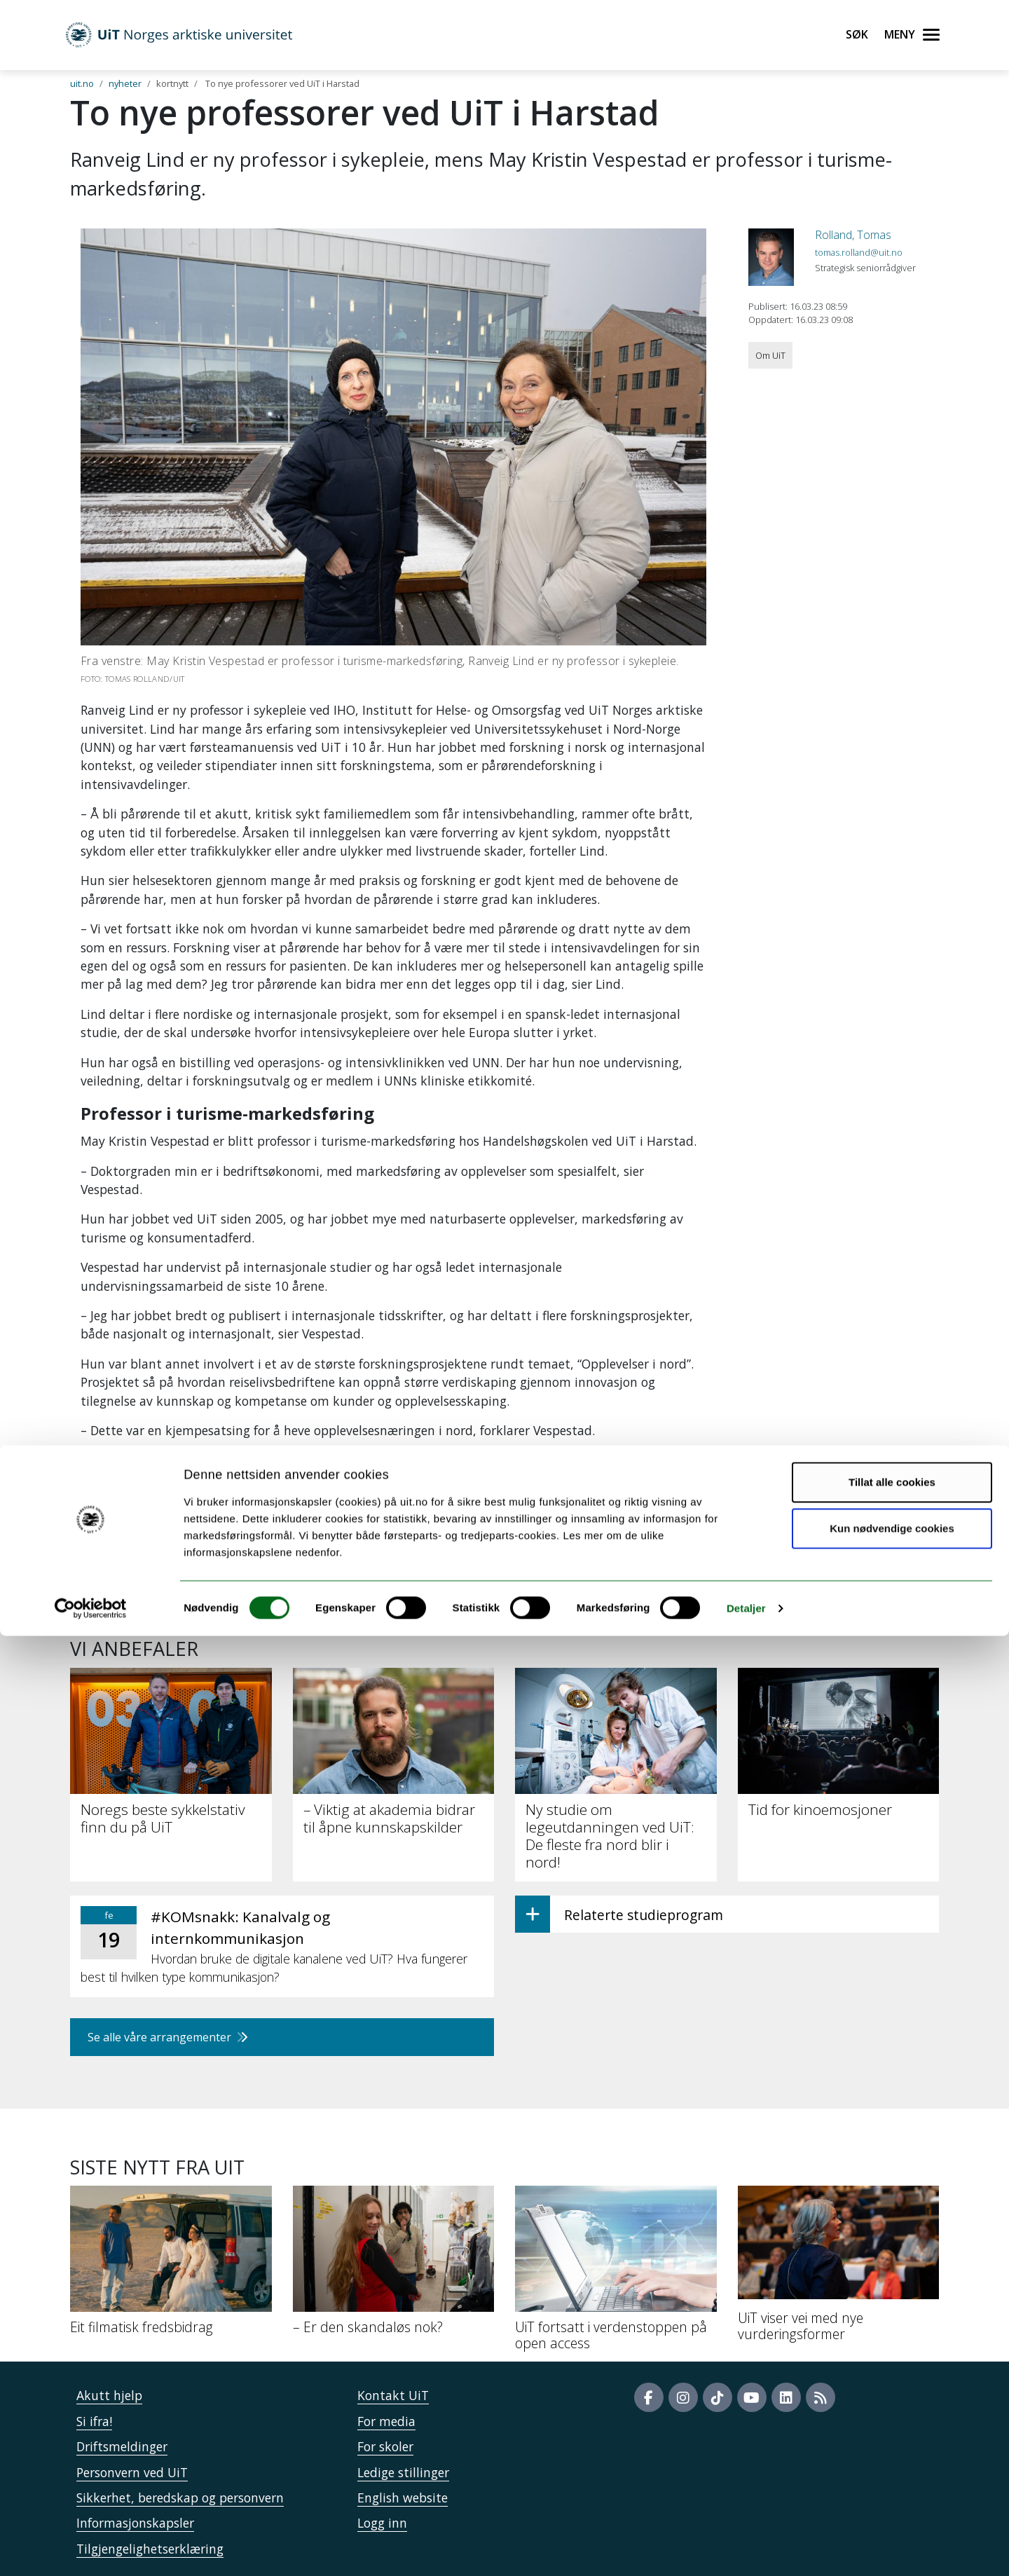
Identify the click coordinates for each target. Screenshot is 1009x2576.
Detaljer (746, 2548)
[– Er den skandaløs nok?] (394, 2265)
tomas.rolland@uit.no (858, 252)
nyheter (125, 83)
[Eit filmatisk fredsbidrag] (171, 2265)
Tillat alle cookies (892, 2422)
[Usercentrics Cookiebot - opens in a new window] (90, 2548)
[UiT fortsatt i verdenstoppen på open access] (616, 2274)
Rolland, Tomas (853, 234)
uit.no (82, 83)
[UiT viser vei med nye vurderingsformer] (839, 2269)
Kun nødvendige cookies (892, 2468)
